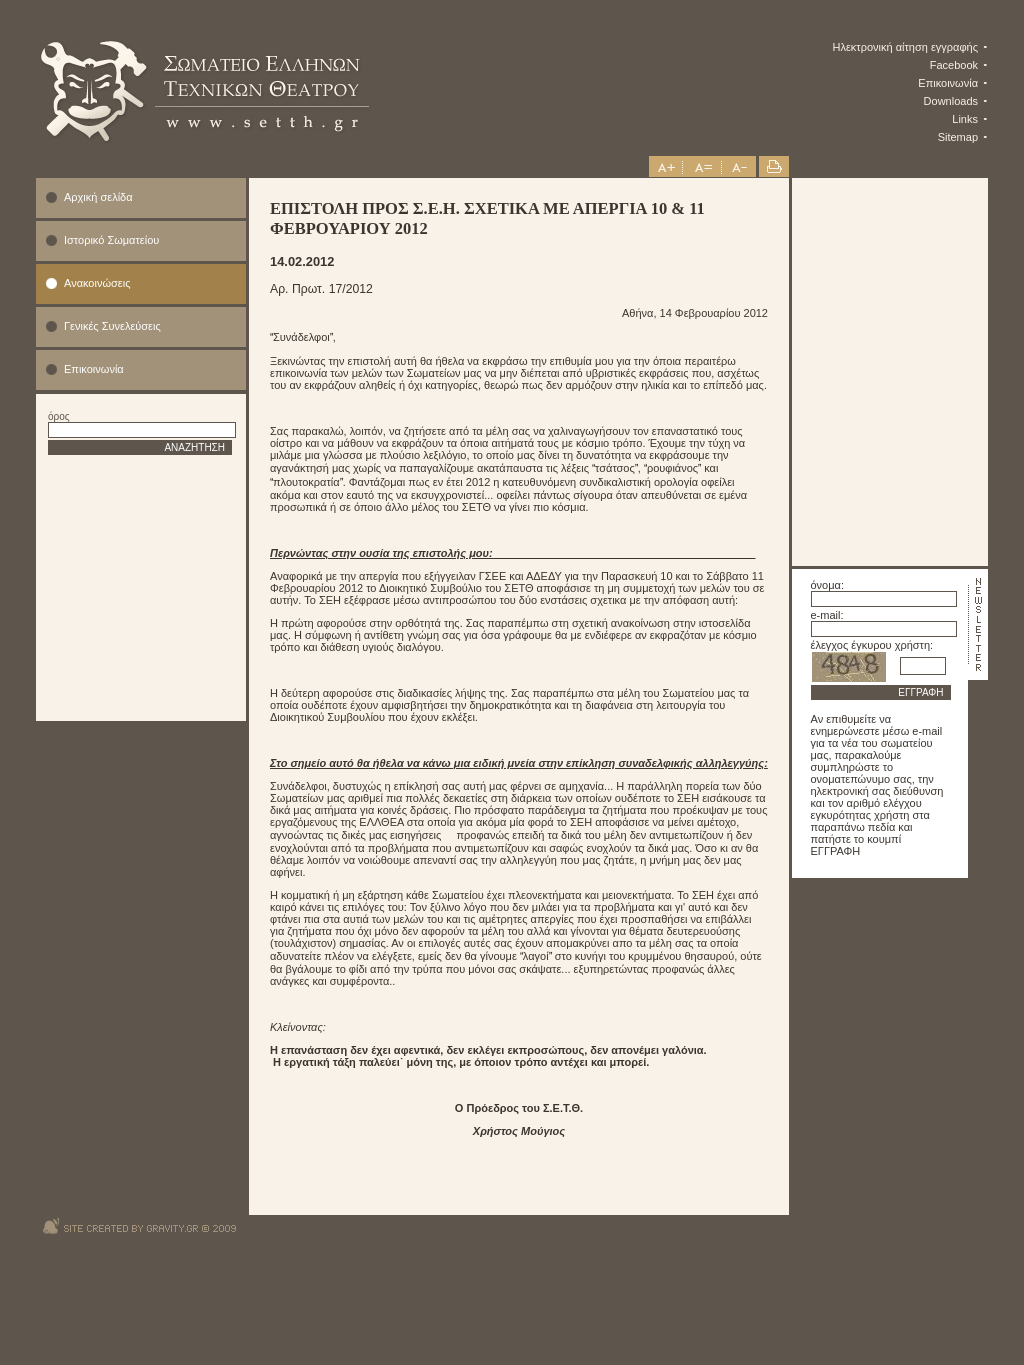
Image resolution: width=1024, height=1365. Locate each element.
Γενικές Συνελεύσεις (112, 326)
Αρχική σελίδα (98, 197)
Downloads (951, 101)
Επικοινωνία (948, 83)
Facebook (954, 65)
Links (965, 119)
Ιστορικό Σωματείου (111, 240)
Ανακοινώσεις (97, 283)
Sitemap (958, 137)
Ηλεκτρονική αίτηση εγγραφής (906, 47)
